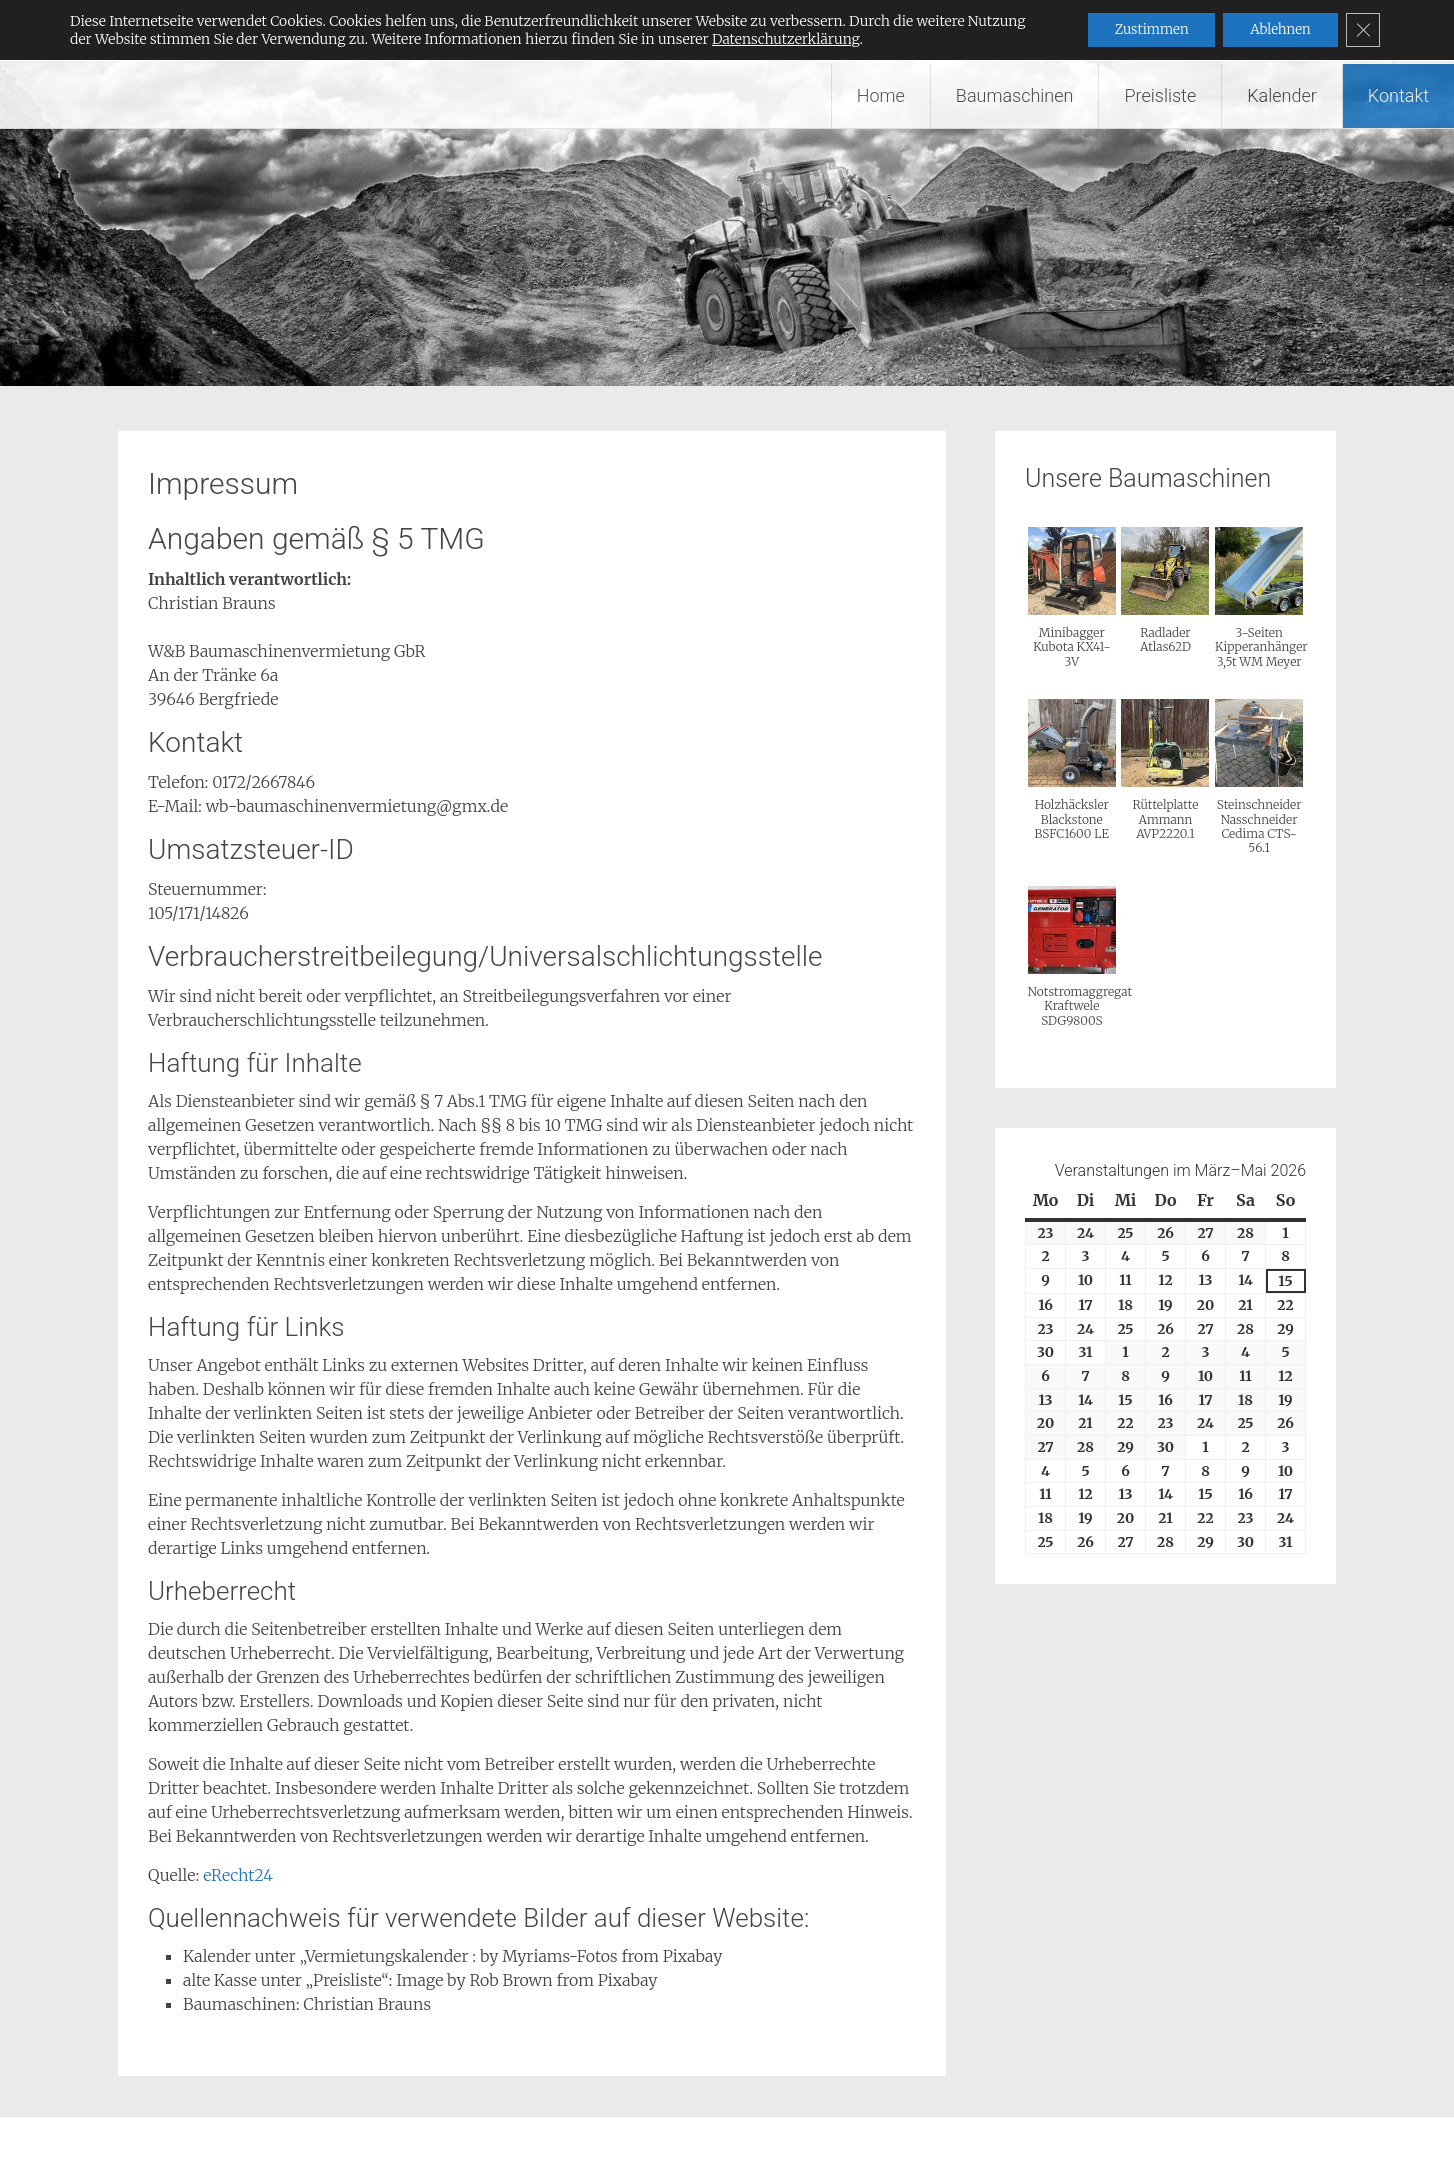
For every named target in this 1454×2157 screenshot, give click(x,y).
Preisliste (1160, 95)
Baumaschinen (1015, 95)
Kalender (1282, 95)
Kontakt (1398, 95)
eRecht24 (238, 1875)
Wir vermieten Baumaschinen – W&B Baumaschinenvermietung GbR (563, 32)
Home (881, 95)
